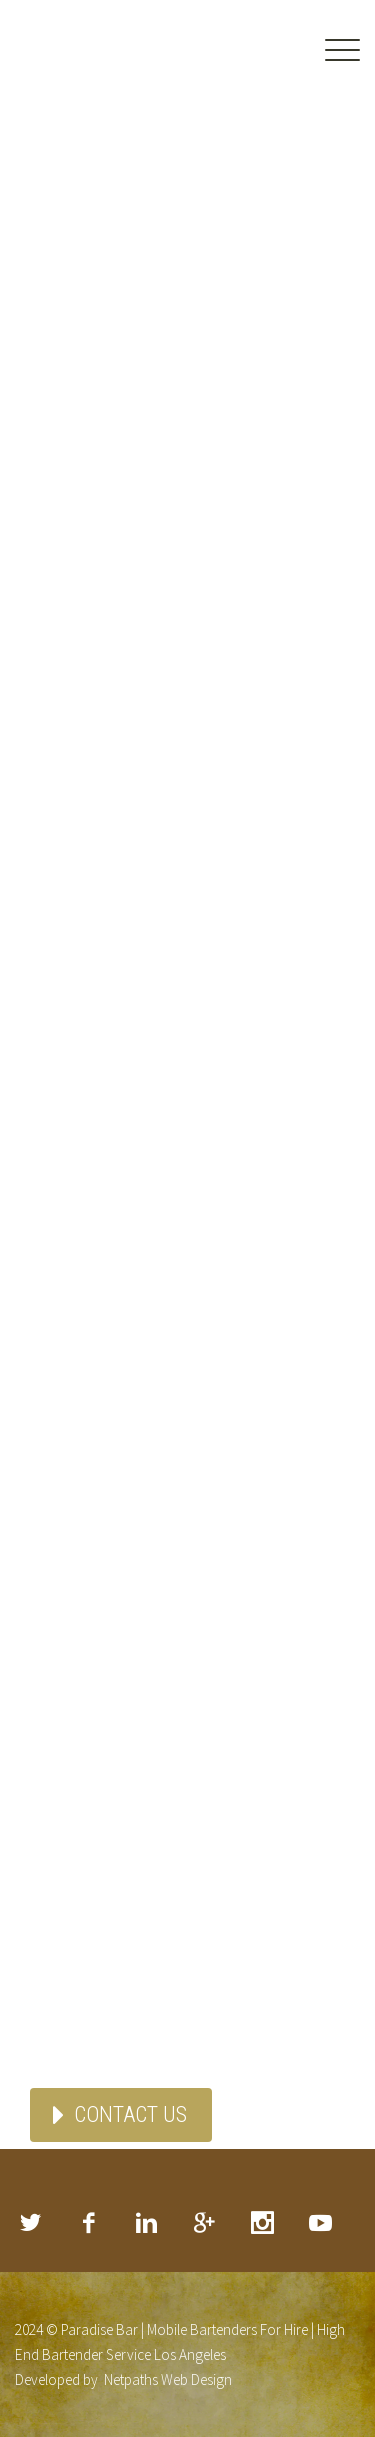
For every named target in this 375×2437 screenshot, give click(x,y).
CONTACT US (130, 2114)
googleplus (204, 2223)
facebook (88, 2223)
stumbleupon (262, 2223)
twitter (30, 2223)
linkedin (146, 2223)
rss (320, 2223)
